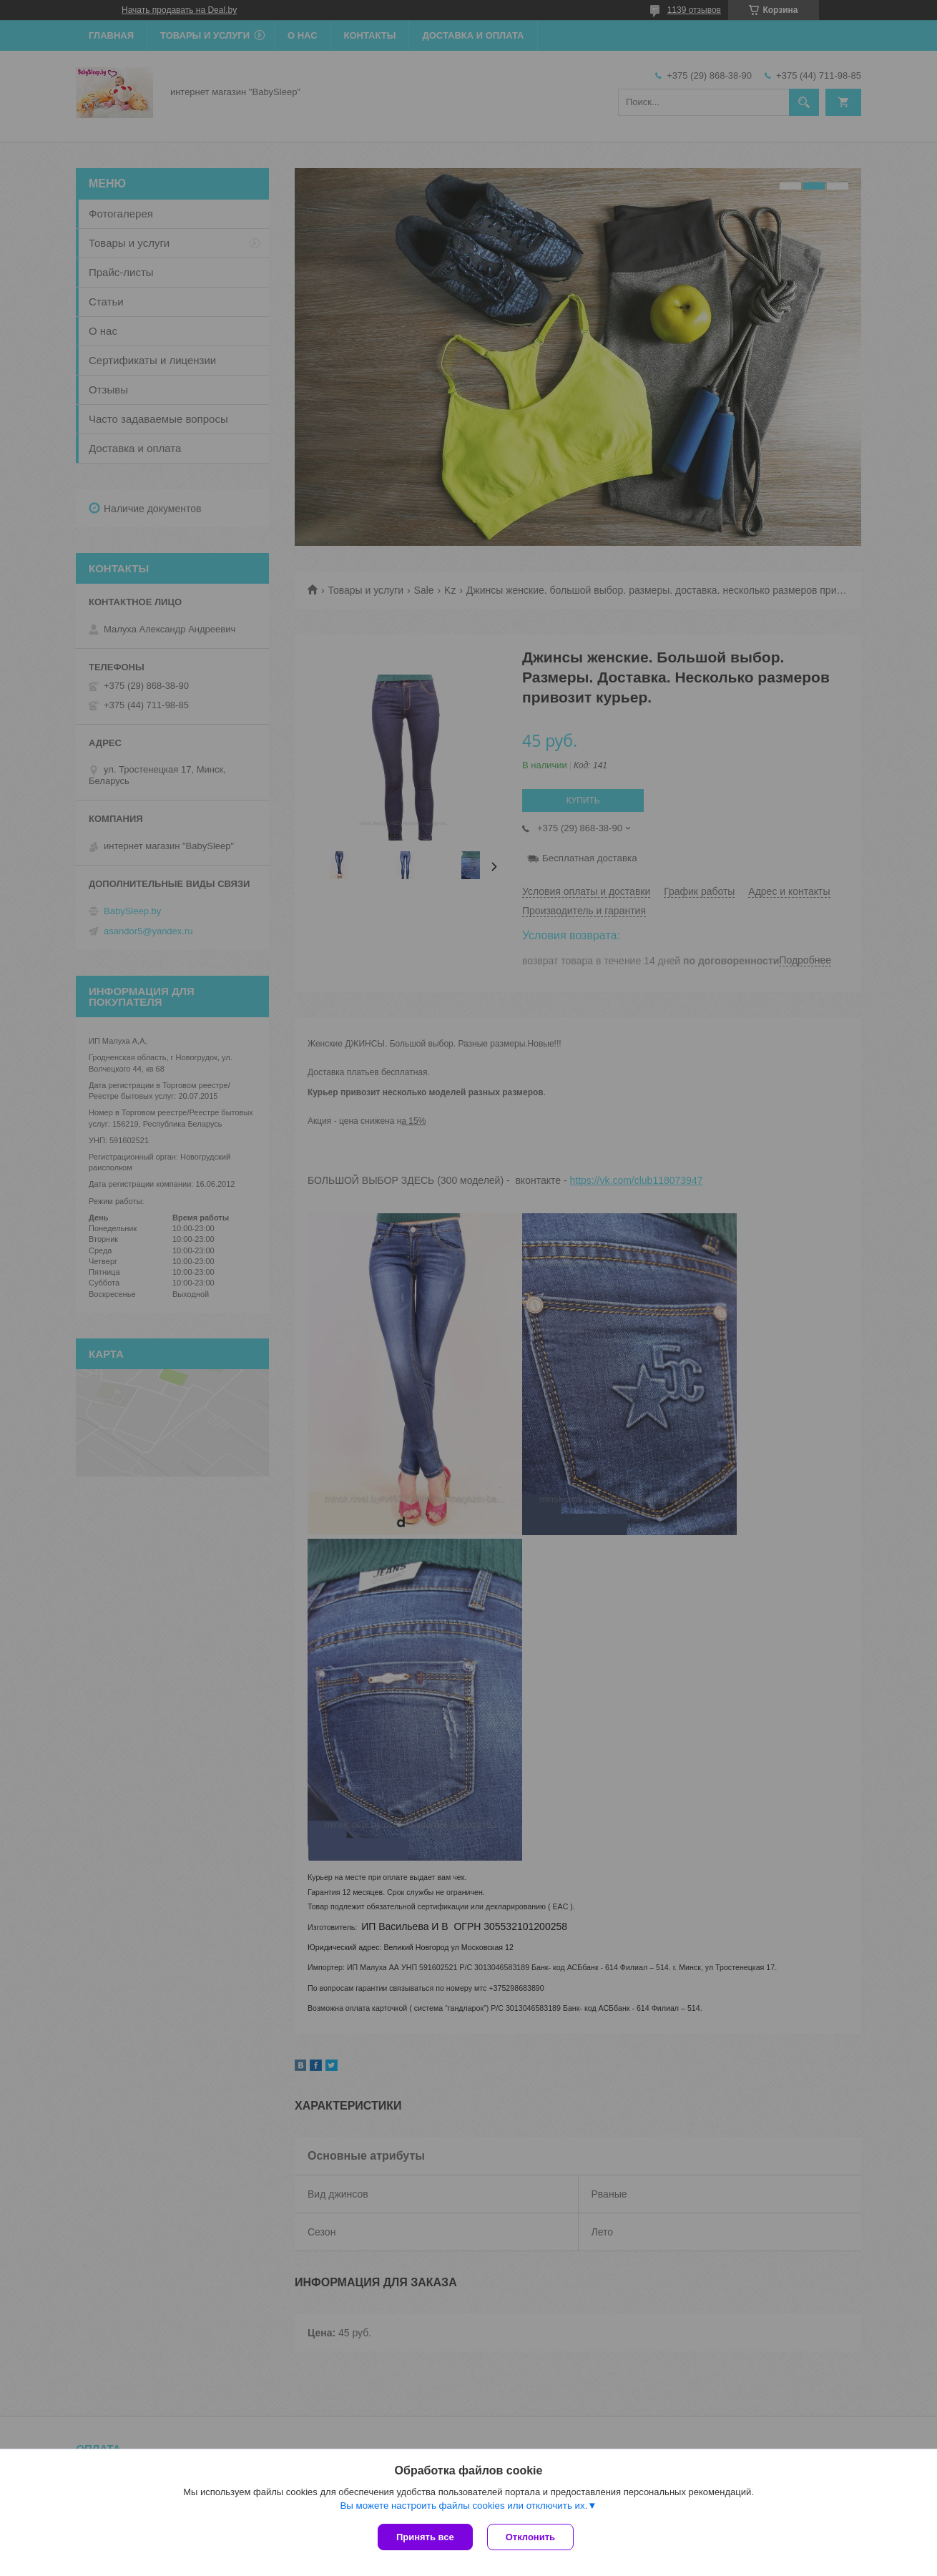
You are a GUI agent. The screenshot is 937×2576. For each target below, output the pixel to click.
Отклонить (530, 2537)
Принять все (425, 2537)
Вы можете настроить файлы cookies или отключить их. (463, 2505)
